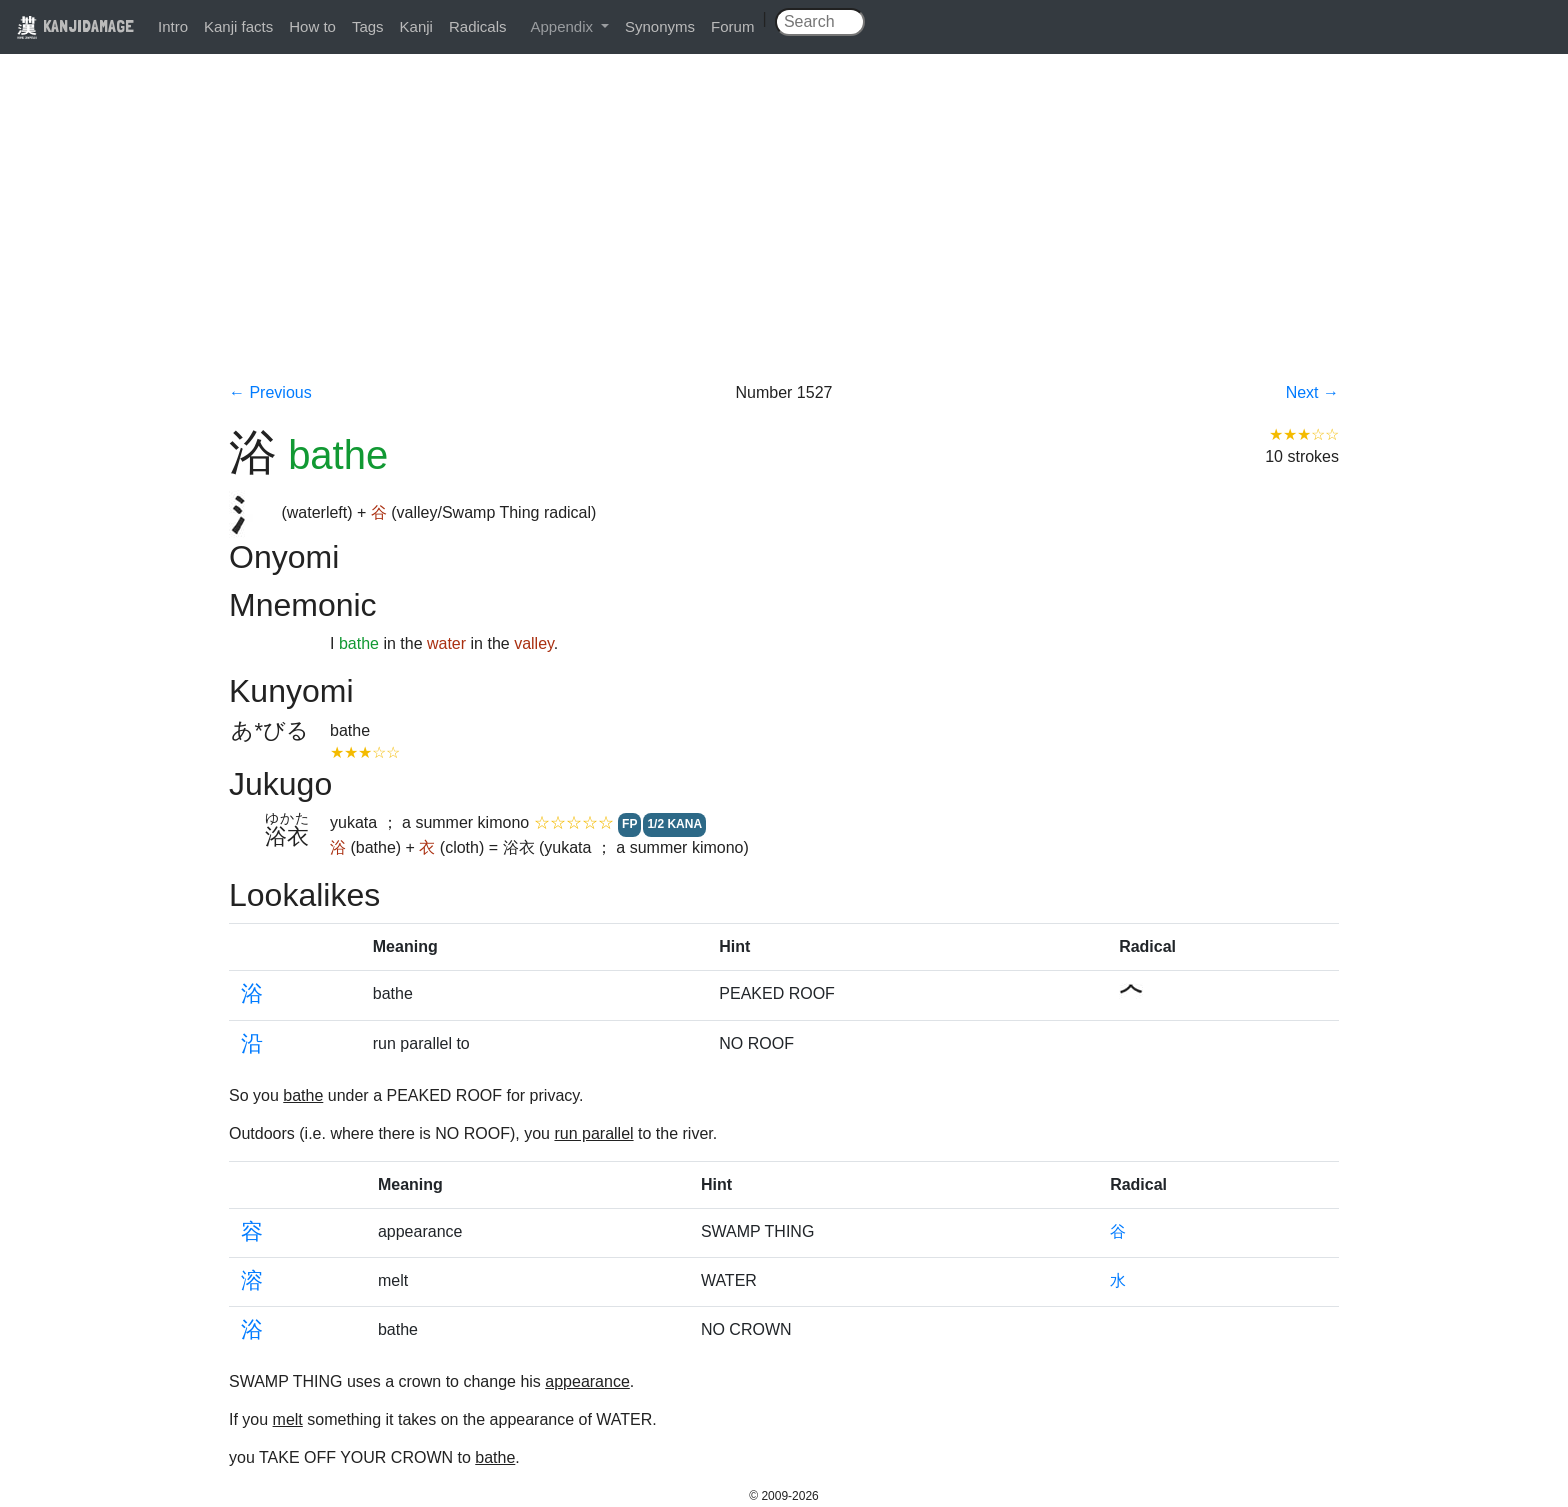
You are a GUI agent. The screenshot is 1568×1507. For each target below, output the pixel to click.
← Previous (270, 392)
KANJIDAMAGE (75, 25)
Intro (173, 26)
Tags (368, 26)
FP (629, 824)
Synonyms (660, 26)
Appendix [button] (563, 26)
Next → (1312, 392)
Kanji (416, 26)
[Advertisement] (784, 232)
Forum (732, 26)
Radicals (478, 26)
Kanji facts (238, 26)
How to (312, 26)
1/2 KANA (674, 824)
